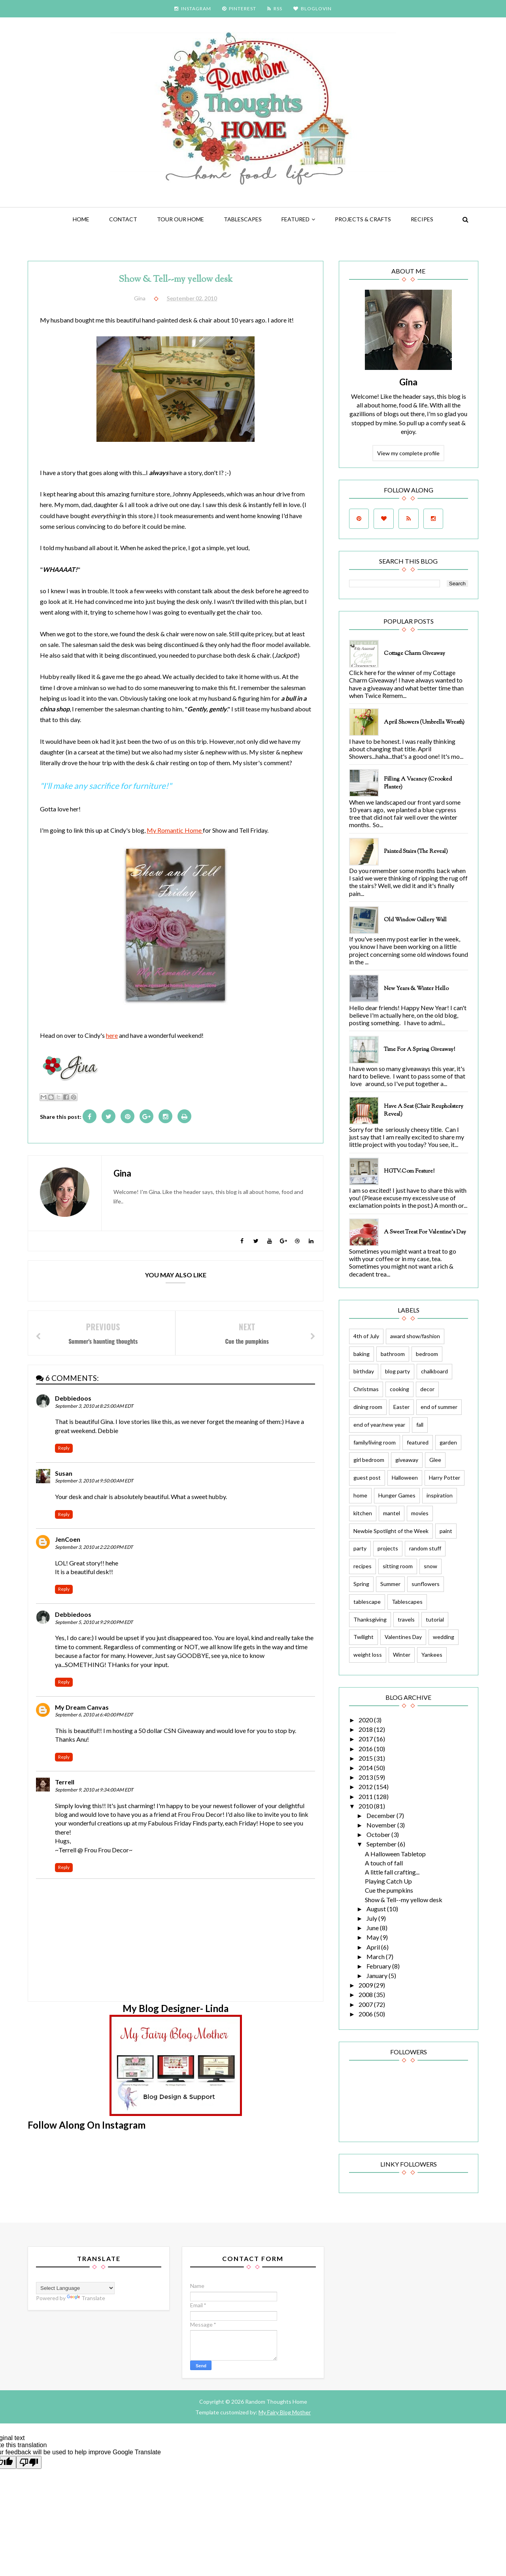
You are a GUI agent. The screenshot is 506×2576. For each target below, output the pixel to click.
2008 (366, 1994)
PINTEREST (239, 8)
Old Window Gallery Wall (415, 920)
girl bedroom (368, 1459)
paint (446, 1530)
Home (81, 219)
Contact (123, 219)
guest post (367, 1477)
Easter (401, 1406)
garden (448, 1442)
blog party (397, 1371)
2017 (366, 1738)
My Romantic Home (175, 830)
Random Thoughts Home (275, 2401)
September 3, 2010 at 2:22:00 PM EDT (94, 1547)
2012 (366, 1786)
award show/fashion (415, 1336)
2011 (366, 1796)
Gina (408, 382)
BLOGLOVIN (312, 8)
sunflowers (426, 1583)
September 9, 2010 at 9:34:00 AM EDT (94, 1790)
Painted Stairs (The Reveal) (416, 852)
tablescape (367, 1601)
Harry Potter (444, 1477)
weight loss (367, 1654)
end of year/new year (379, 1424)
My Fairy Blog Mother (285, 2412)
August (376, 1908)
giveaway (406, 1459)
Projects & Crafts (363, 219)
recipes (362, 1566)
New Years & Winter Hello (416, 989)
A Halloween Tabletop (395, 1854)
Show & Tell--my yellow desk (403, 1899)
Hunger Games (396, 1495)
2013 (366, 1777)
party (359, 1548)
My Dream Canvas (82, 1707)
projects (388, 1548)
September (382, 1844)
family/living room (374, 1442)
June (373, 1927)
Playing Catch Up (388, 1881)
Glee (435, 1459)
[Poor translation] (29, 2462)
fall (419, 1424)
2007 (366, 2004)
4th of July (366, 1336)
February (379, 1966)
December (381, 1815)
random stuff (425, 1548)
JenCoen (67, 1539)
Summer (390, 1583)
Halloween (405, 1477)
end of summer (439, 1406)
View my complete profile (408, 453)
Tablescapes (243, 219)
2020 (366, 1720)
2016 (366, 1748)
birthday (363, 1371)
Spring (361, 1583)
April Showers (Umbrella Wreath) (424, 722)
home (360, 1495)
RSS (274, 8)
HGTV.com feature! (409, 1171)
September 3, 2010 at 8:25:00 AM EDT (94, 1406)
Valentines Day (403, 1636)
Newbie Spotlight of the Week (391, 1530)
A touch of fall (384, 1863)
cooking (399, 1389)
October (378, 1834)
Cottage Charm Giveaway (414, 654)
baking (361, 1353)
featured (295, 219)
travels (406, 1619)
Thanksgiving (370, 1619)
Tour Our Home (180, 219)
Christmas (366, 1389)
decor (427, 1389)
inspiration (440, 1495)
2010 (366, 1806)
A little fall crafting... (392, 1872)
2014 (366, 1767)
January (377, 1975)
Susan (63, 1473)
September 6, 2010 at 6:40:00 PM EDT (94, 1715)
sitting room (398, 1566)
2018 (366, 1729)
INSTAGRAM (192, 8)
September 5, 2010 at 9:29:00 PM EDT (94, 1622)
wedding (443, 1636)
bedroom (427, 1353)
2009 (366, 1985)
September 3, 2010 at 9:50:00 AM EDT (94, 1481)
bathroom (393, 1353)
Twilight (363, 1636)
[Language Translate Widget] (75, 2288)
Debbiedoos (73, 1398)
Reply (64, 1448)
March (376, 1956)
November (381, 1825)
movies (420, 1513)
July (372, 1918)
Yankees (431, 1654)
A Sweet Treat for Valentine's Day (425, 1232)
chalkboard (434, 1371)
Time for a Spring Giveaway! (419, 1050)
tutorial (435, 1619)
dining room (367, 1406)
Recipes (422, 219)
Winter (401, 1654)
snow (430, 1566)
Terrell (64, 1782)
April (373, 1947)
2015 (366, 1758)
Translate (86, 2298)
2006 (366, 2014)
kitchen (362, 1513)
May (373, 1937)
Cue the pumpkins (389, 1890)
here (112, 1035)
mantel (391, 1513)
